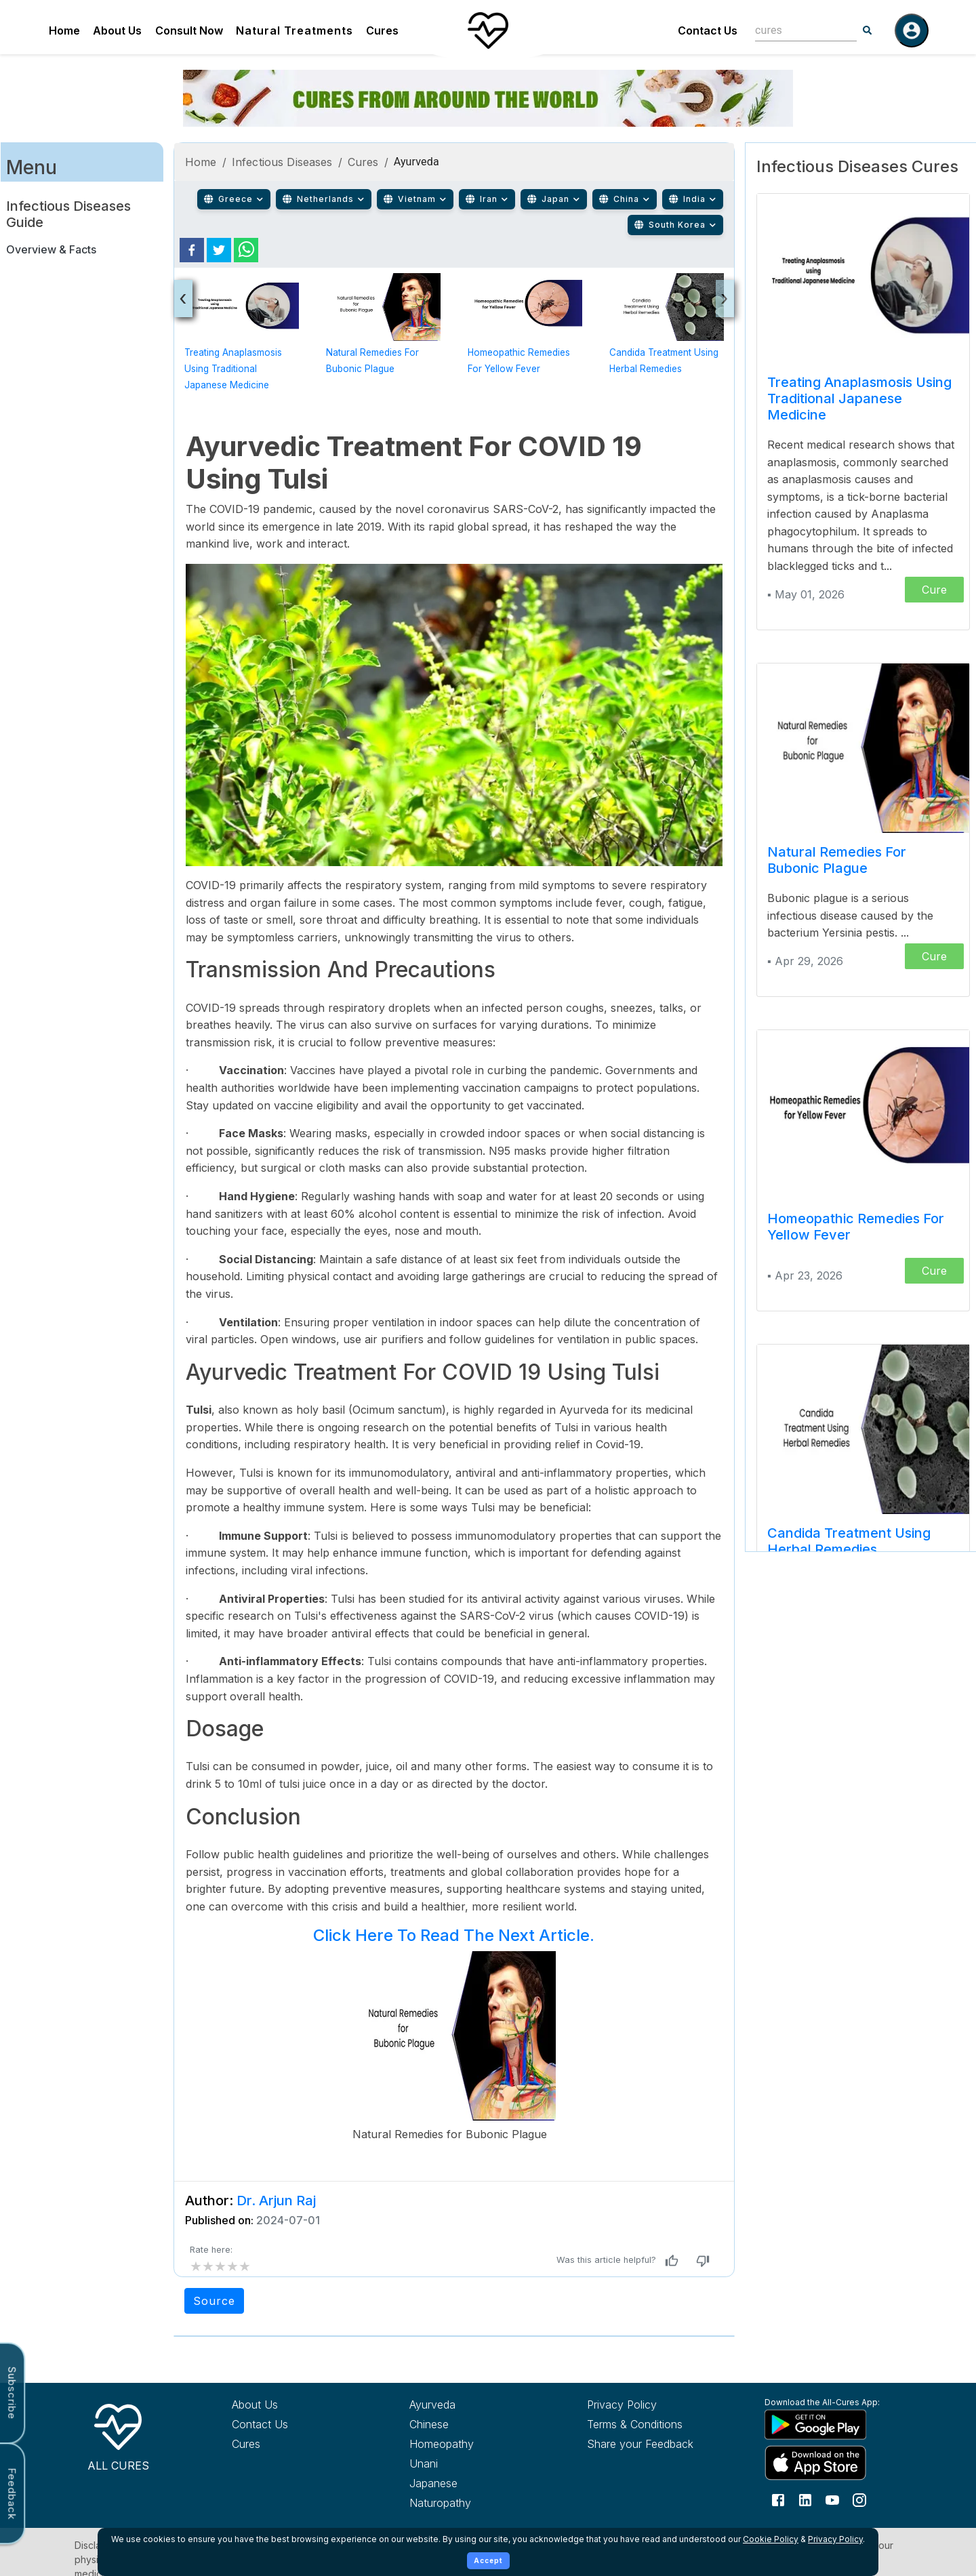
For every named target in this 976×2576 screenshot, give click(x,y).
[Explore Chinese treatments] (473, 2424)
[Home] (488, 30)
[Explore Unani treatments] (473, 2463)
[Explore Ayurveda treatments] (473, 2404)
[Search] (867, 30)
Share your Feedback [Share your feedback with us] (640, 2444)
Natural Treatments (294, 30)
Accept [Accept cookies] (488, 2560)
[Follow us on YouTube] (832, 2499)
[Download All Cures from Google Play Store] (828, 2424)
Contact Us (707, 30)
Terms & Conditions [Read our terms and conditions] (635, 2424)
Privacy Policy (835, 2539)
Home (64, 30)
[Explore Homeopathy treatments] (473, 2444)
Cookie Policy (770, 2539)
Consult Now (189, 30)
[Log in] (912, 30)
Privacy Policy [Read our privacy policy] (622, 2404)
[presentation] (183, 298)
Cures (382, 30)
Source (214, 2301)
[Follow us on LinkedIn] (805, 2499)
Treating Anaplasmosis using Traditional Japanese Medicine (233, 368)
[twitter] (219, 250)
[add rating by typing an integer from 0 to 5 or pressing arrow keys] (220, 2266)
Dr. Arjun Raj (276, 2200)
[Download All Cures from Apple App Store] (828, 2462)
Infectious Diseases (282, 162)
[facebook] (192, 250)
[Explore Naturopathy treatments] (473, 2503)
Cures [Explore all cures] (246, 2444)
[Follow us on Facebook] (778, 2499)
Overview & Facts (51, 249)
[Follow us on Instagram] (859, 2499)
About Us (117, 30)
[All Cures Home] (118, 2435)
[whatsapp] (246, 250)
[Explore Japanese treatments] (473, 2483)
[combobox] (795, 30)
